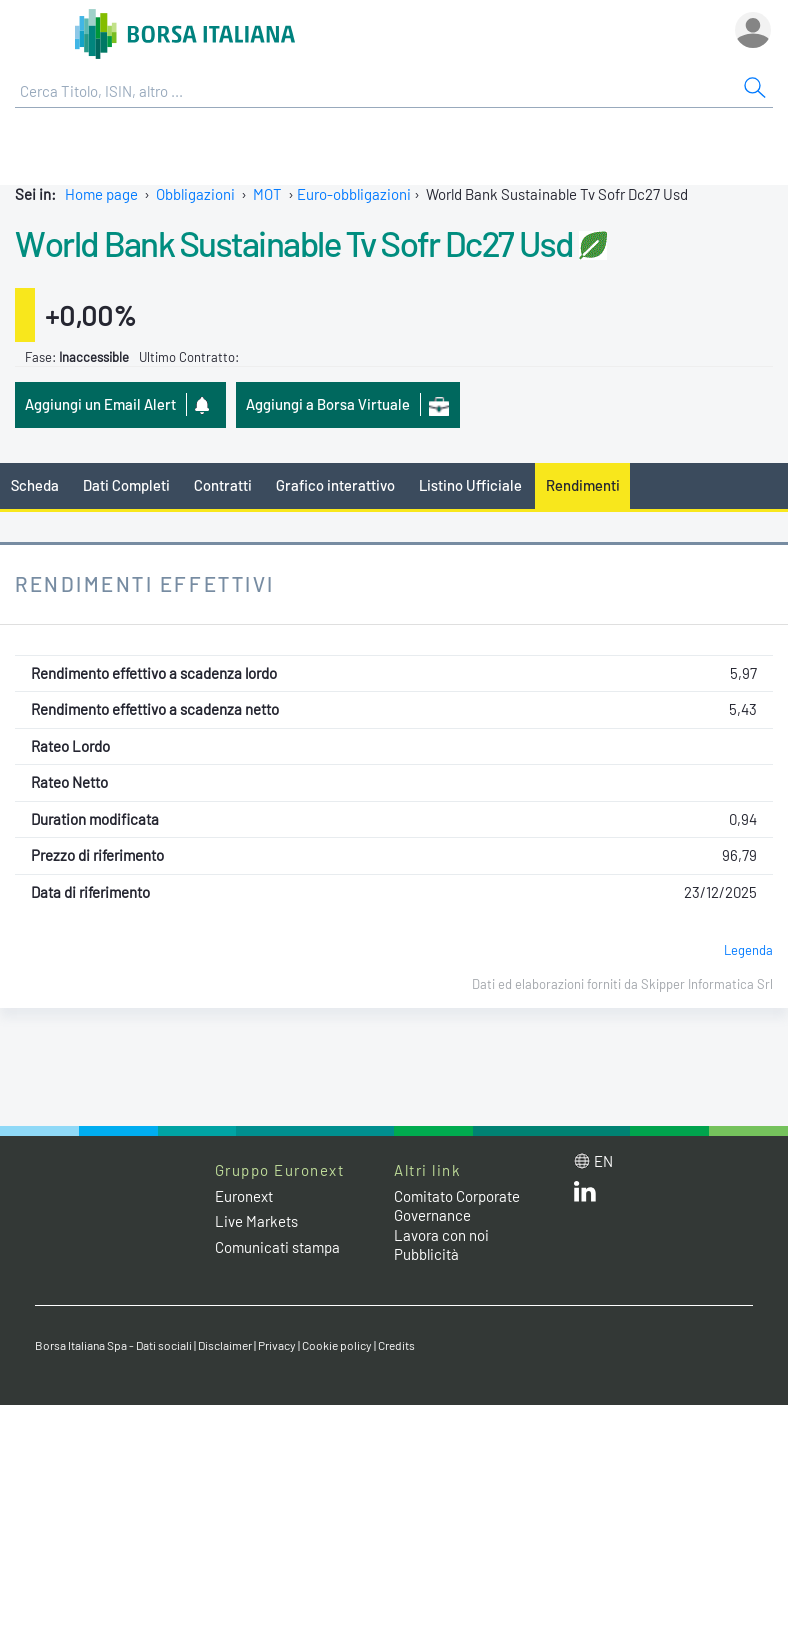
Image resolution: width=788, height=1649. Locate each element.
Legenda (748, 950)
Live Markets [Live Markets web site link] (256, 1221)
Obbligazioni (195, 194)
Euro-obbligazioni (354, 194)
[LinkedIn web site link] (585, 1196)
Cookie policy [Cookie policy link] (337, 1345)
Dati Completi (126, 485)
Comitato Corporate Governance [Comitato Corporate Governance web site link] (457, 1206)
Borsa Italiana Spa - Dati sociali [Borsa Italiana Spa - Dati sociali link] (113, 1345)
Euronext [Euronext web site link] (244, 1196)
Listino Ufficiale (470, 485)
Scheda (35, 485)
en (603, 1161)
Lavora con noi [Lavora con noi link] (441, 1235)
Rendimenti (583, 485)
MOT (267, 194)
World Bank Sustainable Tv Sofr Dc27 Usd (294, 243)
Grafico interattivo (335, 485)
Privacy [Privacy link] (277, 1345)
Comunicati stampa (277, 1247)
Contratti (223, 485)
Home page (101, 194)
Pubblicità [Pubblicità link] (426, 1254)
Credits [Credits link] (396, 1345)
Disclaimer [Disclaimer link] (225, 1345)
